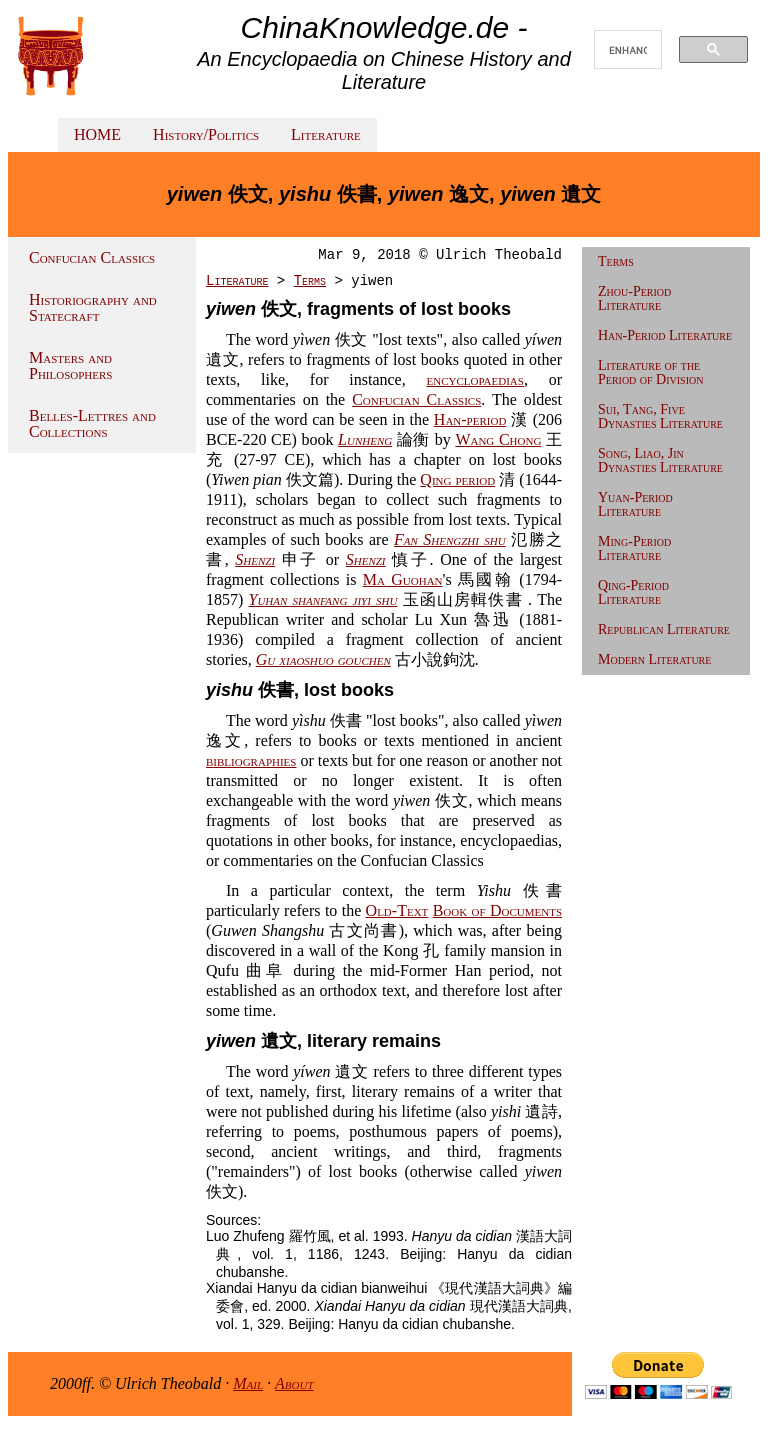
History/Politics (206, 134)
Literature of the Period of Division (650, 372)
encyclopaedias (474, 379)
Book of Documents (497, 910)
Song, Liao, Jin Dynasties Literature (660, 460)
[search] (628, 50)
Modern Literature (654, 659)
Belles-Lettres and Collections (92, 423)
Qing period (457, 479)
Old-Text (397, 910)
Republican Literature (664, 629)
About (294, 1383)
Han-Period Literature (665, 335)
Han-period (470, 419)
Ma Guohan (403, 579)
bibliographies (251, 760)
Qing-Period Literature (633, 592)
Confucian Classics (92, 257)
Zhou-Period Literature (634, 298)
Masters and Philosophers (70, 365)
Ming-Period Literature (634, 548)
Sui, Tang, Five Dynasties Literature (660, 416)
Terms (310, 281)
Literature (326, 134)
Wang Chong (498, 439)
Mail (248, 1383)
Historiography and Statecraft (93, 307)
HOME (97, 134)
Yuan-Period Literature (635, 504)
